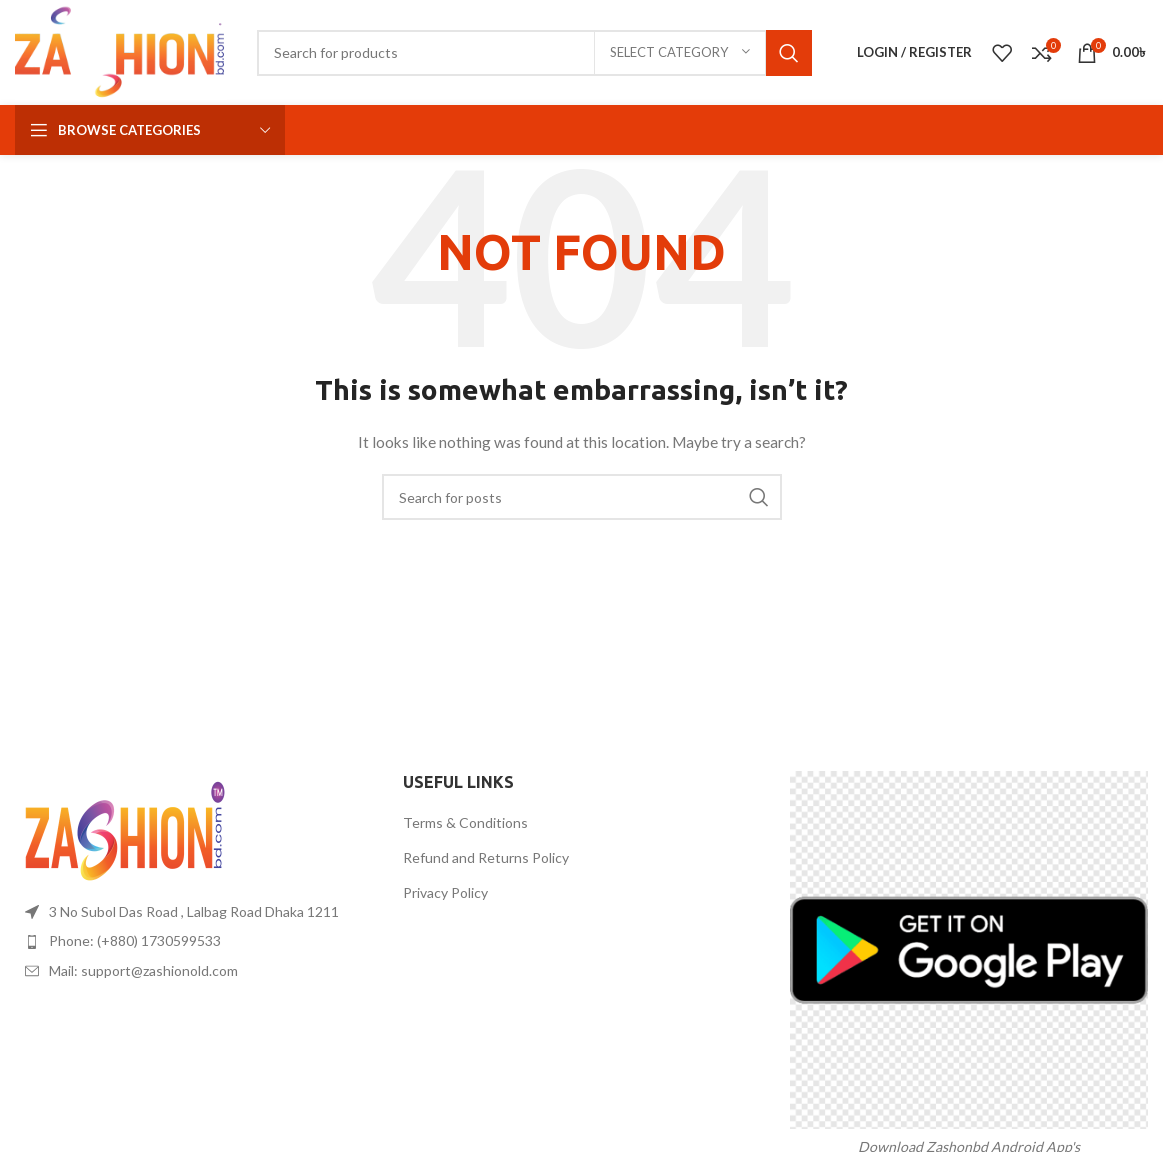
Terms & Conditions (465, 822)
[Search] (534, 53)
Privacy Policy (445, 892)
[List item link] (194, 941)
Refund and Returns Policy (486, 857)
